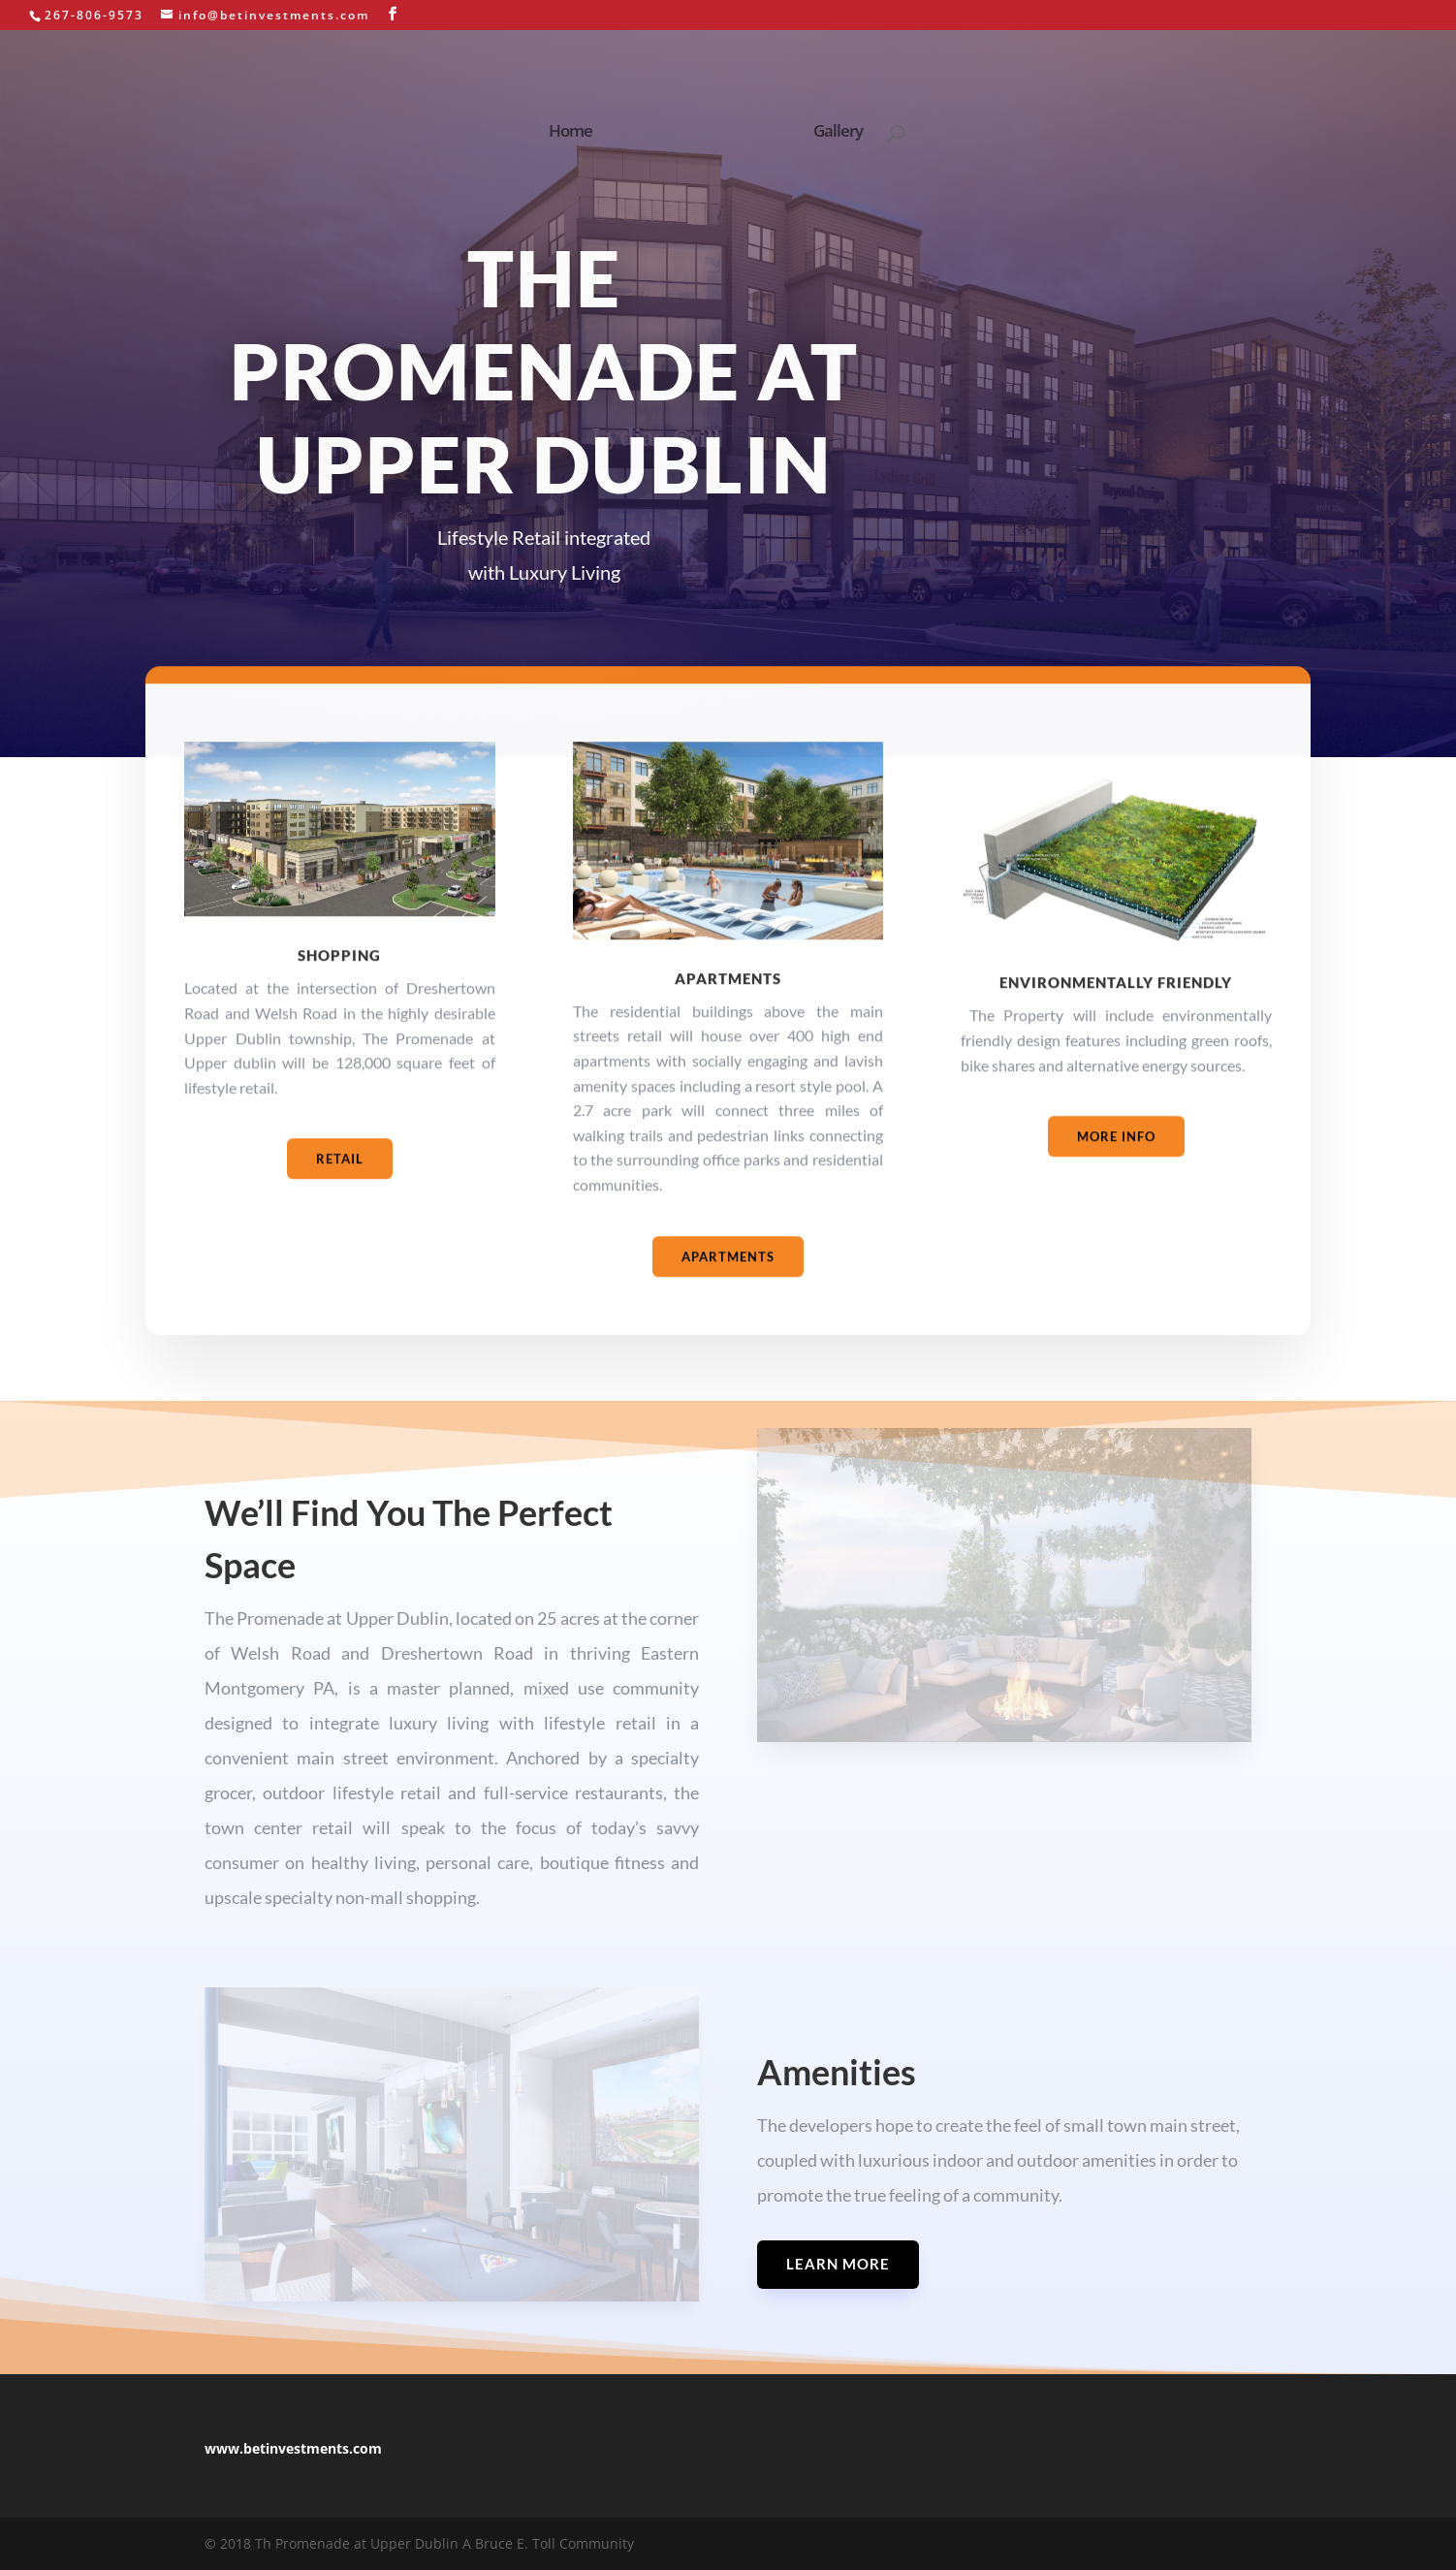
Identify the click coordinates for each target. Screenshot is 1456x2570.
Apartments (728, 1287)
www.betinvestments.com (293, 2448)
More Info (1116, 1167)
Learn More (838, 2263)
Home (576, 129)
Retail (340, 1190)
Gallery (832, 129)
